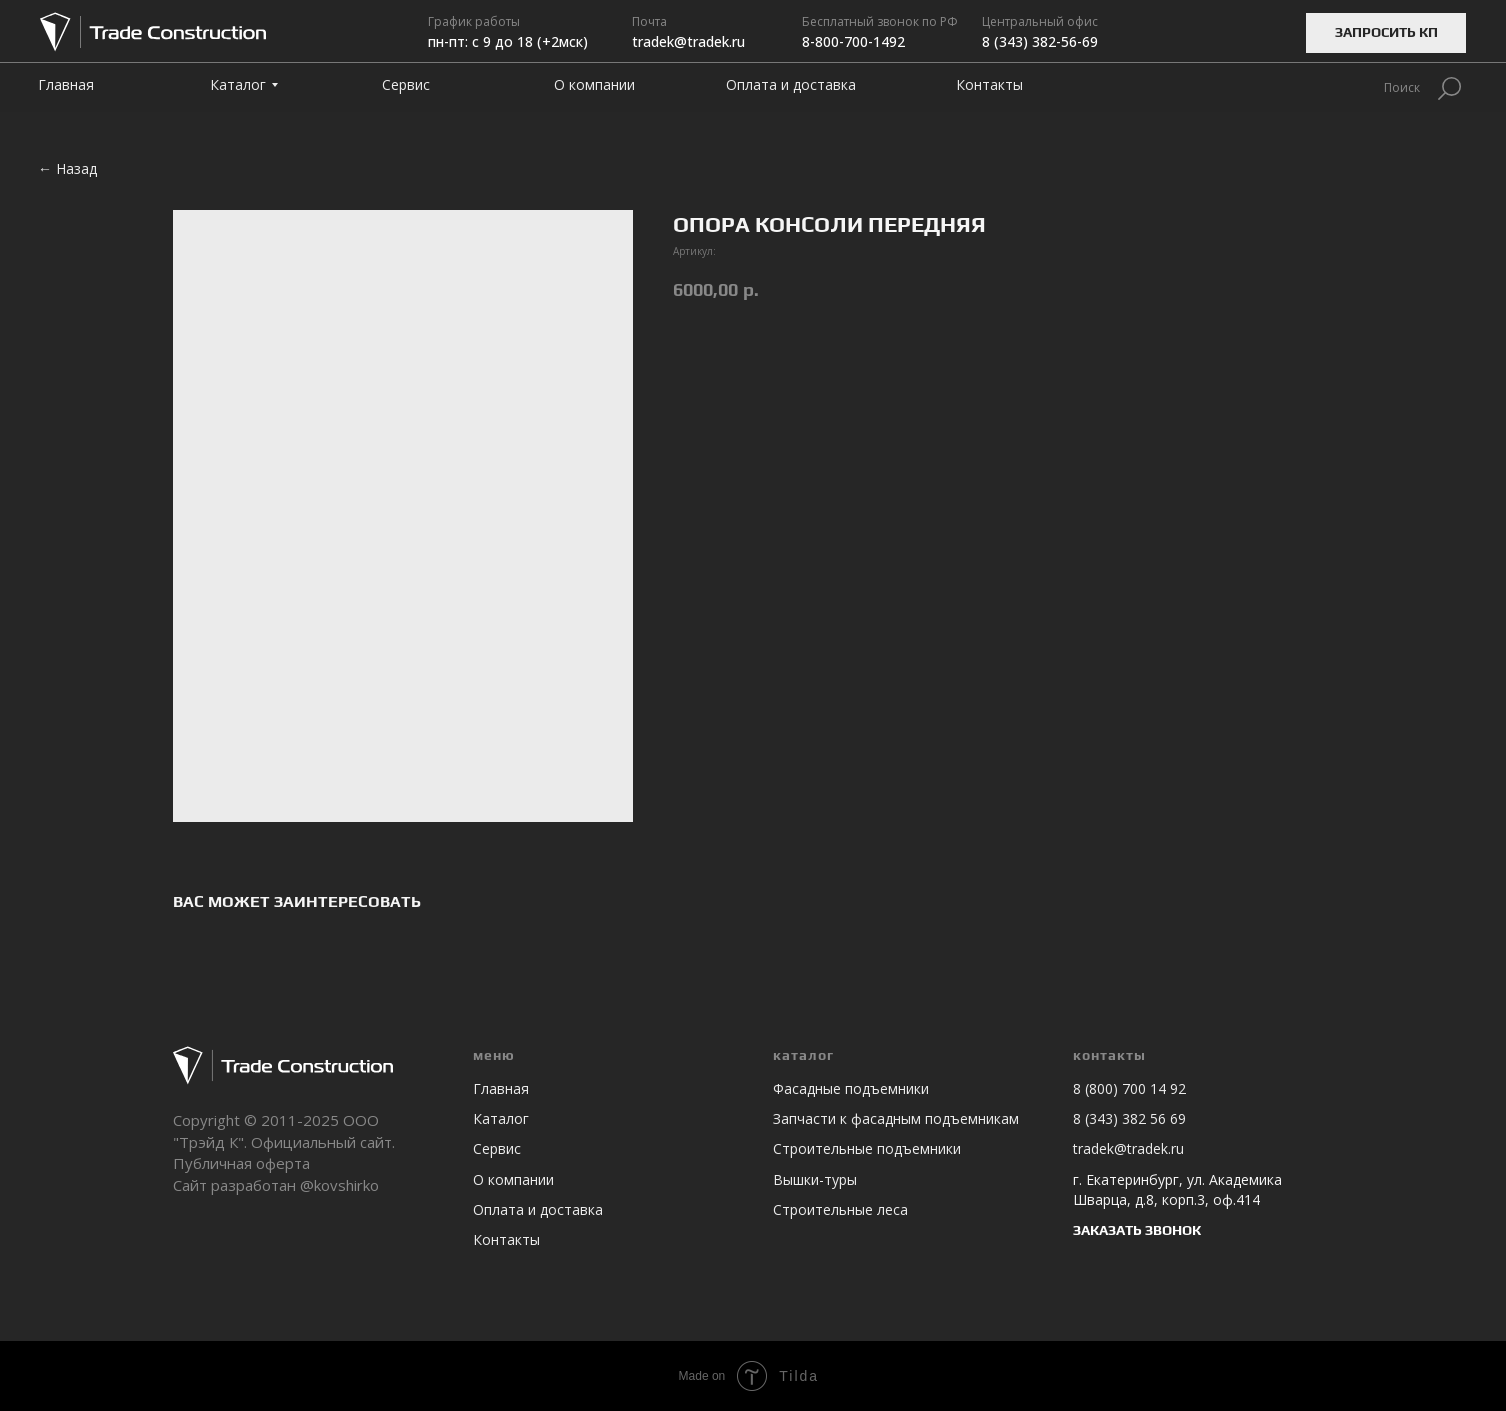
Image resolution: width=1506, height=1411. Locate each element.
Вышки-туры (815, 1179)
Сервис (497, 1148)
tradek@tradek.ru (1128, 1148)
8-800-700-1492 (853, 41)
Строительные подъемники (867, 1148)
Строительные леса (840, 1209)
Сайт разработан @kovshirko (276, 1185)
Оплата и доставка (538, 1209)
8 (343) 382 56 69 (1129, 1118)
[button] (1386, 33)
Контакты (506, 1239)
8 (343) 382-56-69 (1040, 41)
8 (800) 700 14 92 (1129, 1088)
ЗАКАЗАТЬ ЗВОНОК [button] (1137, 1230)
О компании (513, 1179)
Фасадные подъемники (851, 1088)
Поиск (1402, 87)
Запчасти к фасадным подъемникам (896, 1118)
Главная (501, 1088)
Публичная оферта (241, 1163)
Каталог (501, 1118)
